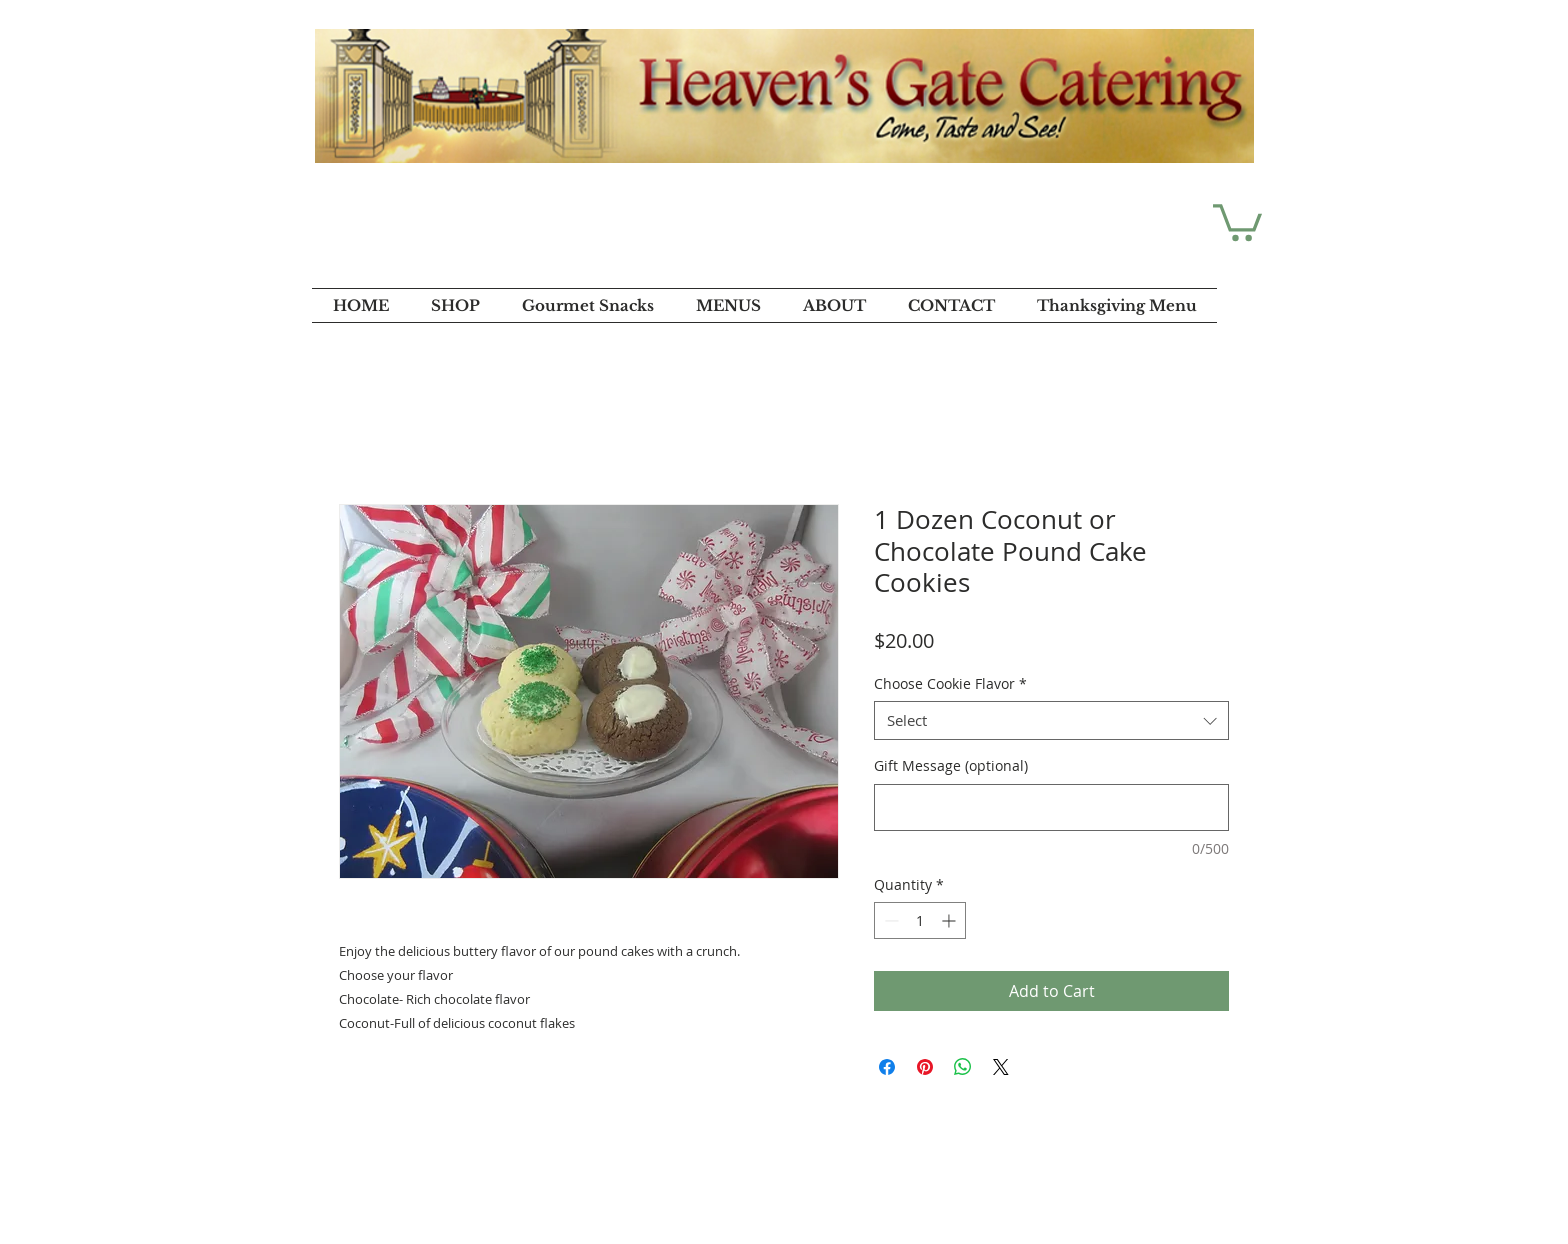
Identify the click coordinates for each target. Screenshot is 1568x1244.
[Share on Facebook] (887, 1067)
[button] (1237, 220)
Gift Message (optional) (951, 765)
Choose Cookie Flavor (950, 683)
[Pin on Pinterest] (925, 1067)
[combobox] (1051, 720)
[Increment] (950, 920)
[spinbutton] (920, 920)
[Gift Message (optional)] (1051, 807)
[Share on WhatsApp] (963, 1067)
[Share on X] (1001, 1067)
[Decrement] (889, 920)
